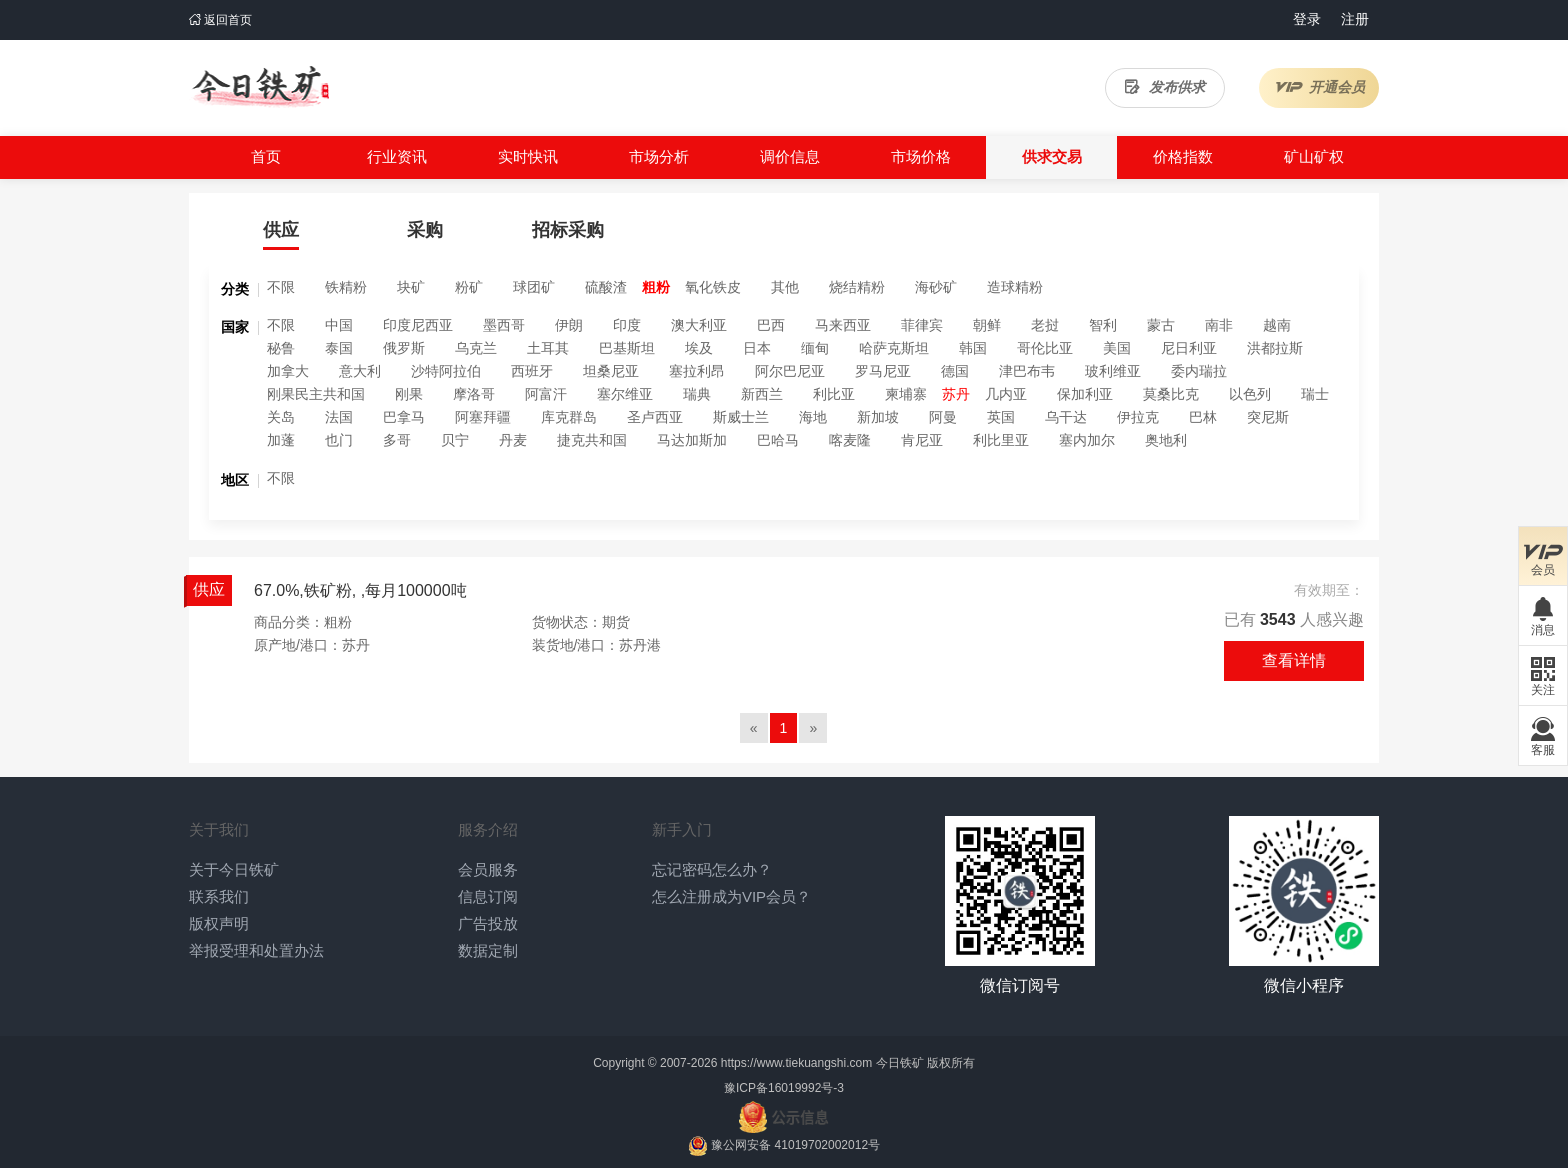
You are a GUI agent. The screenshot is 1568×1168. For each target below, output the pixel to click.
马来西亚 (843, 325)
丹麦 (513, 440)
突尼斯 (1268, 417)
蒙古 (1161, 325)
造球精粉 (1015, 287)
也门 (339, 440)
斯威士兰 (741, 417)
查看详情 (1294, 660)
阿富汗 (546, 394)
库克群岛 (569, 417)
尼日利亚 (1189, 348)
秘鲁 (281, 348)
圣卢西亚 (655, 417)
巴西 (771, 325)
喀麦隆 (850, 440)
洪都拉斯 (1275, 348)
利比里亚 (1001, 440)
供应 (281, 230)
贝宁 (455, 440)
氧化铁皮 (713, 287)
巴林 (1203, 417)
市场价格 (921, 156)
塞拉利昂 (697, 371)
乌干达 (1066, 417)
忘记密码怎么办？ (712, 869)
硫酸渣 (606, 287)
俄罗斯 (404, 348)
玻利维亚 (1113, 371)
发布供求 (1165, 87)
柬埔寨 (906, 394)
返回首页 (220, 20)
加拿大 (288, 371)
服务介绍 (488, 829)
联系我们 (219, 896)
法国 (339, 417)
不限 (281, 287)
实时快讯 (528, 156)
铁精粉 (346, 287)
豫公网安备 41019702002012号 (795, 1145)
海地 (813, 417)
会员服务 (488, 869)
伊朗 (569, 325)
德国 (955, 371)
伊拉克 (1138, 417)
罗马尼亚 (883, 371)
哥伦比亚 (1045, 348)
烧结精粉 (857, 287)
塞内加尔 (1087, 440)
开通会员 (1319, 87)
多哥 (397, 440)
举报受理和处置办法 (256, 950)
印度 (627, 325)
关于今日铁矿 (234, 869)
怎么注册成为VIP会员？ (731, 896)
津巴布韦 (1027, 371)
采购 (425, 230)
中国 (339, 325)
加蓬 (281, 440)
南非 (1219, 325)
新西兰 (762, 394)
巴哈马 (778, 440)
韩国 (973, 348)
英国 (1001, 417)
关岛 (281, 417)
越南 (1277, 325)
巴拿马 (404, 417)
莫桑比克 (1171, 394)
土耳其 (548, 348)
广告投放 (488, 923)
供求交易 (1052, 156)
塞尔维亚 (625, 394)
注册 (1355, 19)
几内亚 (1006, 394)
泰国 (339, 348)
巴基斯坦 (627, 348)
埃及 (699, 348)
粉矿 (469, 287)
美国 (1117, 348)
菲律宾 (922, 325)
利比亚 (834, 394)
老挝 (1045, 325)
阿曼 (943, 417)
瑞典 (697, 394)
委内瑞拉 (1199, 371)
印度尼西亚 (418, 325)
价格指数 (1183, 156)
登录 (1307, 19)
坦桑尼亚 (611, 371)
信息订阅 (488, 896)
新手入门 (682, 829)
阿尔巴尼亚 (790, 371)
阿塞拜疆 (483, 417)
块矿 (411, 287)
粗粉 (656, 287)
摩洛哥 (474, 394)
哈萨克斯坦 (894, 348)
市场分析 (659, 156)
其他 (785, 287)
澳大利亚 (699, 325)
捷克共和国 (592, 440)
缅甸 (815, 348)
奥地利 (1166, 440)
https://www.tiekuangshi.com (796, 1063)
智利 (1103, 325)
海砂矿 (936, 287)
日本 (757, 348)
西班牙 (532, 371)
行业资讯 (397, 156)
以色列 (1250, 394)
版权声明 (219, 923)
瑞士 (1315, 394)
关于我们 (219, 829)
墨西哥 (504, 325)
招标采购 (568, 230)
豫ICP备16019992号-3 (784, 1088)
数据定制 (488, 950)
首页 (266, 156)
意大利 (360, 371)
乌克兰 (476, 348)
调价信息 (790, 156)
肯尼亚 (922, 440)
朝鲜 (987, 325)
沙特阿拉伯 (446, 371)
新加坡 (878, 417)
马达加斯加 (692, 440)
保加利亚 (1085, 394)
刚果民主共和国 (316, 394)
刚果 (409, 394)
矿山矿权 (1314, 156)
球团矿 (534, 287)
